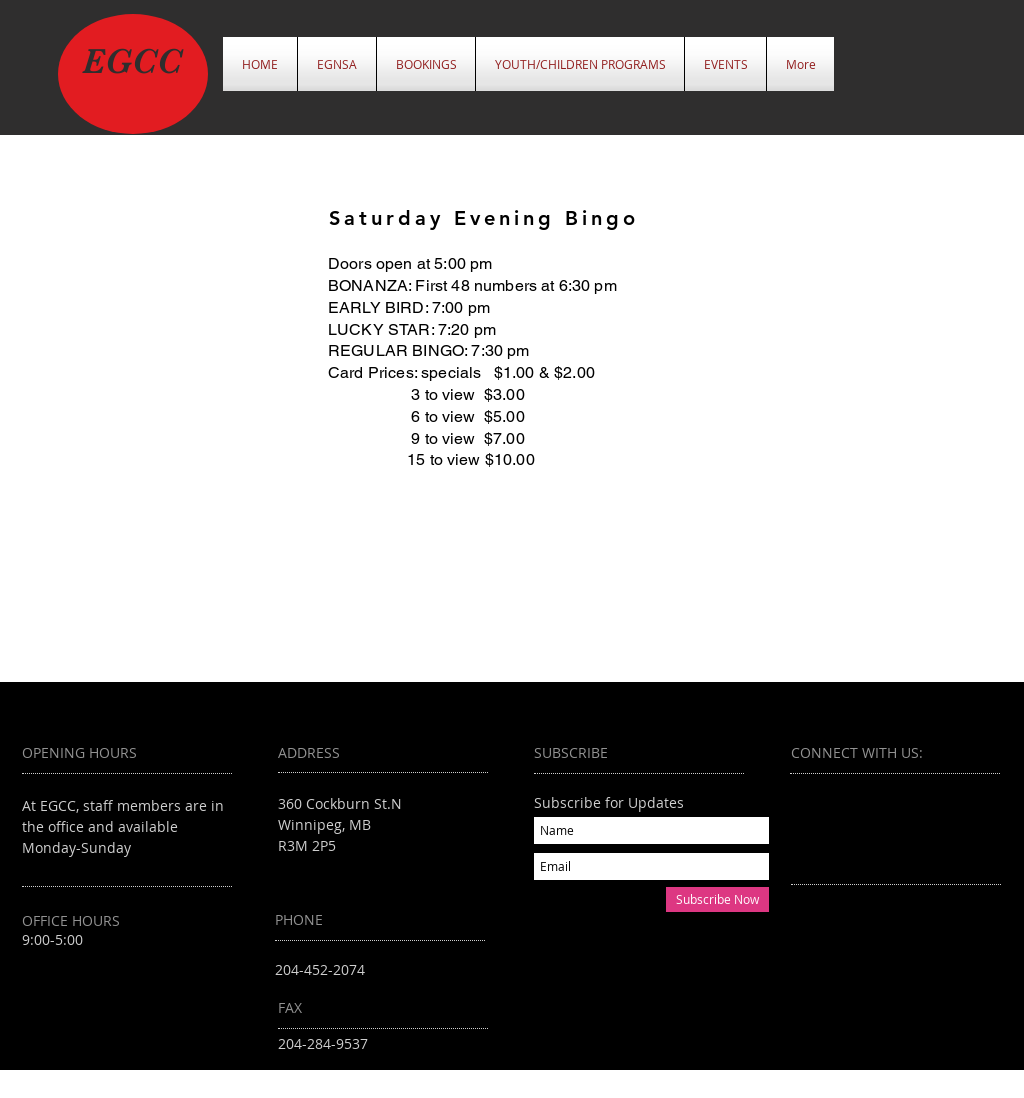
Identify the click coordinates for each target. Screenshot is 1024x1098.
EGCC (132, 61)
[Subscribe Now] (717, 899)
